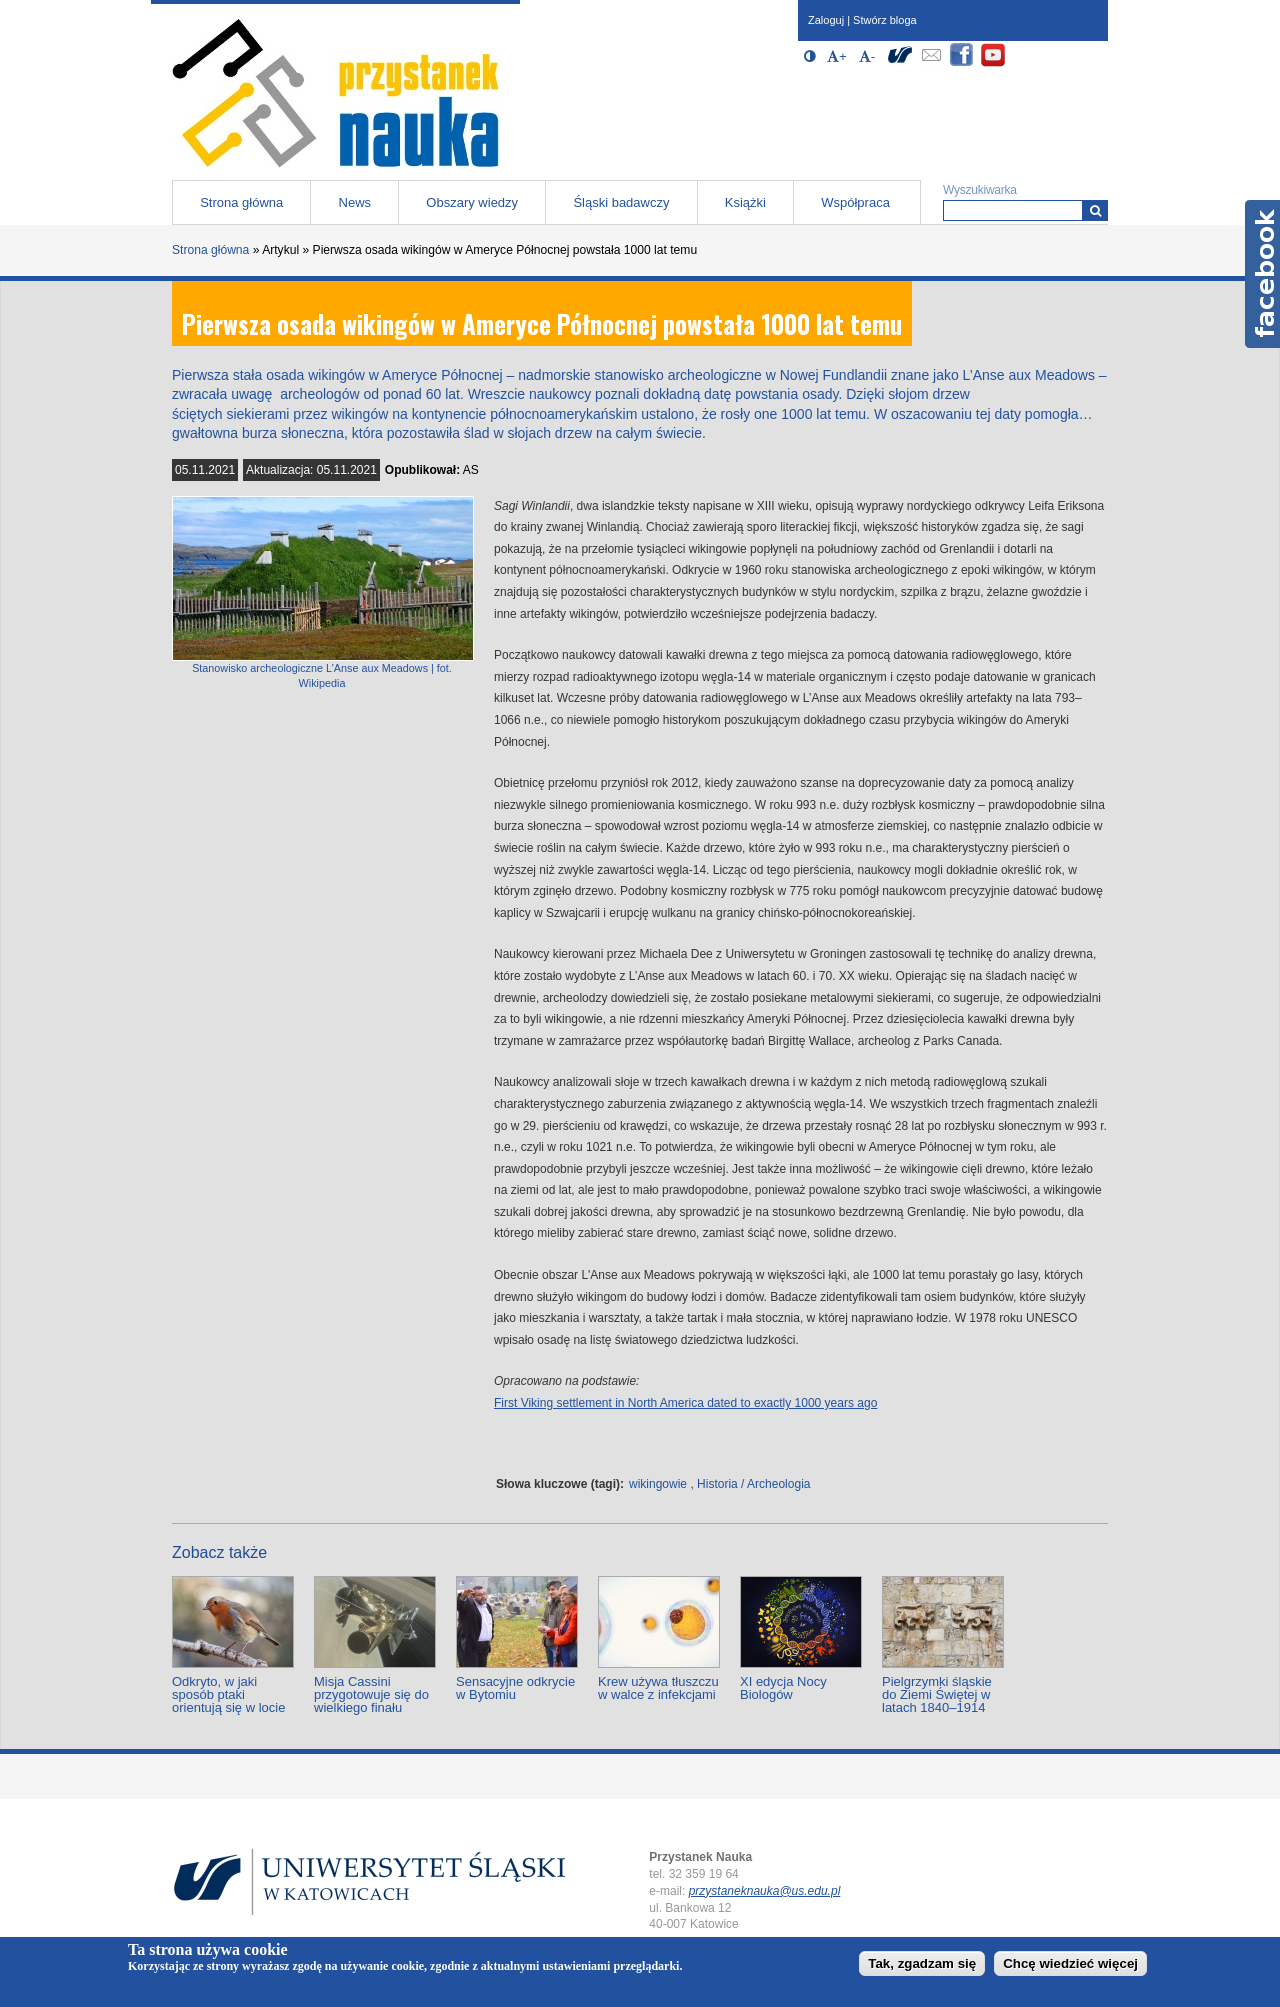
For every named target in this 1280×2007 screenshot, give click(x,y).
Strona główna (241, 202)
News (355, 202)
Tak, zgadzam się (922, 1963)
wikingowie (658, 1484)
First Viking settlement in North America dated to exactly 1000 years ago (685, 1403)
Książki (745, 202)
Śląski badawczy (621, 202)
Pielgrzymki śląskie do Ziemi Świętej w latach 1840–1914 (937, 1694)
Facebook (1262, 274)
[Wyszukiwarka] (1095, 210)
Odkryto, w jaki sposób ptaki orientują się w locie (228, 1694)
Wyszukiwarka (980, 190)
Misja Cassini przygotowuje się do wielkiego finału (371, 1694)
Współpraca (855, 202)
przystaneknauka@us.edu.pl (765, 1891)
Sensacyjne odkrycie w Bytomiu (515, 1688)
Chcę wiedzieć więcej (1070, 1963)
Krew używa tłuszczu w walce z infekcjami (658, 1688)
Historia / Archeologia (753, 1484)
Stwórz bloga (885, 20)
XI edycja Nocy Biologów (783, 1688)
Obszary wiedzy (472, 202)
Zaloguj (826, 20)
